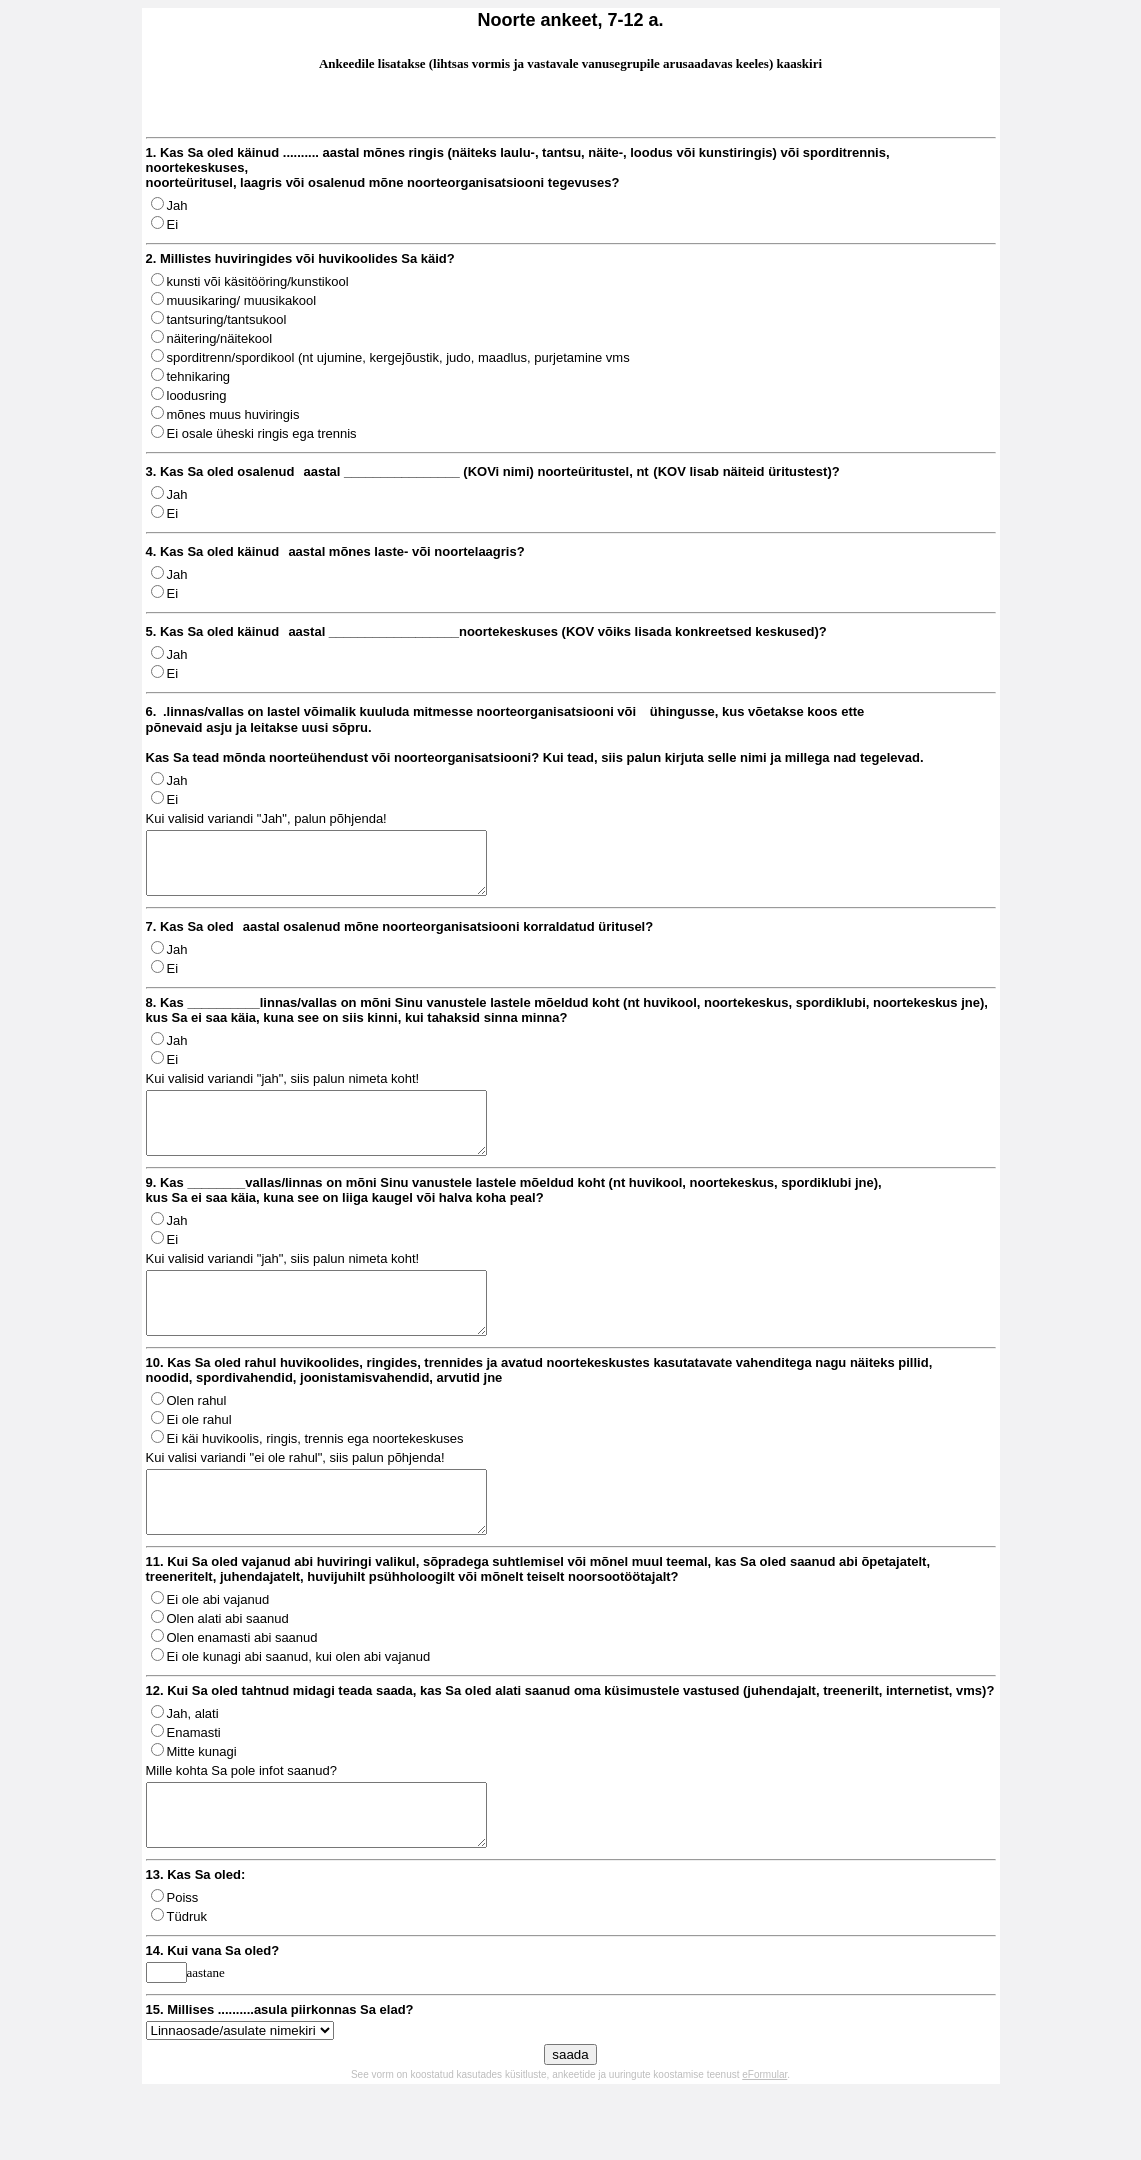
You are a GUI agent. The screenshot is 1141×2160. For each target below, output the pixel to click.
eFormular (764, 2134)
